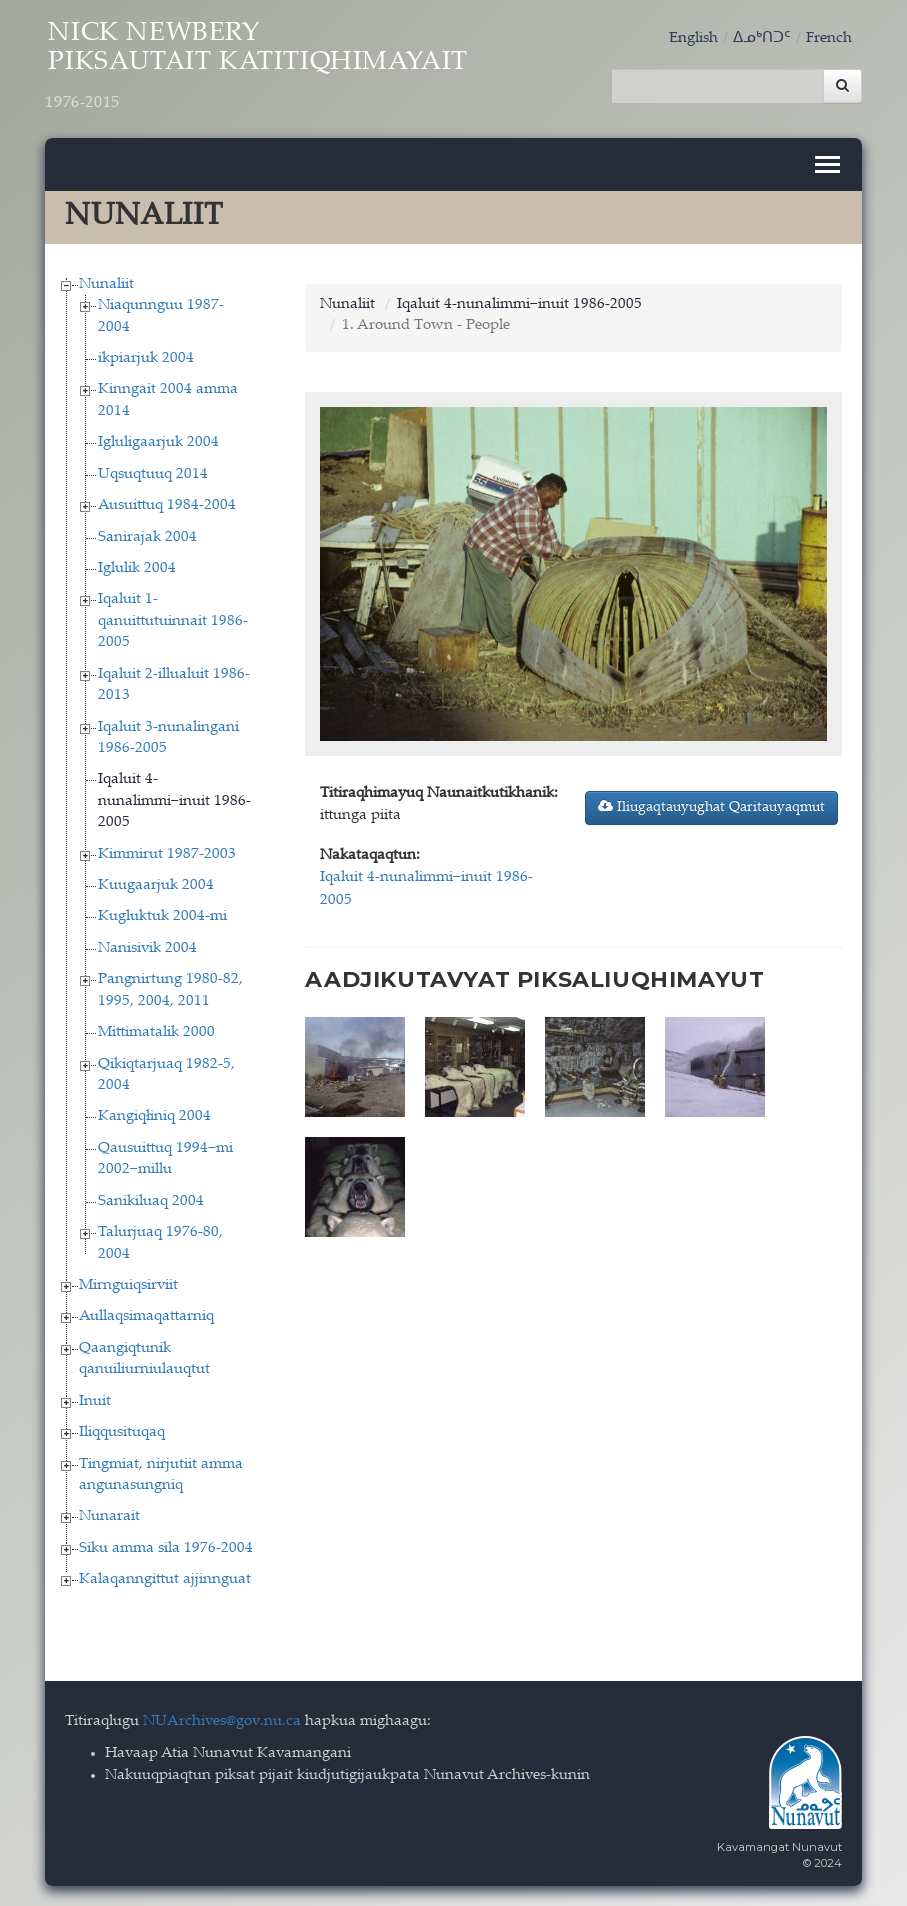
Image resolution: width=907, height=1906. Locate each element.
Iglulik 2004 (137, 568)
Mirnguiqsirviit (128, 1285)
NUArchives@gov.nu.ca (222, 1721)
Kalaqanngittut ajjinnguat (165, 1579)
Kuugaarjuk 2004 (156, 885)
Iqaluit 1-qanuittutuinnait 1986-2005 (173, 621)
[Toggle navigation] (827, 164)
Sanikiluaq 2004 (151, 1201)
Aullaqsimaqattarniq (146, 1316)
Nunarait (109, 1516)
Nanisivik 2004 (147, 948)
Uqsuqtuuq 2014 (153, 474)
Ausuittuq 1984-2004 (167, 505)
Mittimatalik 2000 (156, 1032)
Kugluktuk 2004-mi (162, 916)
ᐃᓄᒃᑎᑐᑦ (762, 38)
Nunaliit (106, 284)
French (829, 38)
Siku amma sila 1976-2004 (166, 1548)
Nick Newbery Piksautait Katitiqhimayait (256, 67)
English (693, 38)
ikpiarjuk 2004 (146, 358)
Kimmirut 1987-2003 (167, 854)
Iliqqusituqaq (122, 1432)
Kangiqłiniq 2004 (154, 1116)
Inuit (95, 1401)
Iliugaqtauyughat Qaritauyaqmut (711, 807)
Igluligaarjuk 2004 (158, 442)
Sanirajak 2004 (147, 537)
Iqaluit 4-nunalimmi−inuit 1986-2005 (174, 801)
